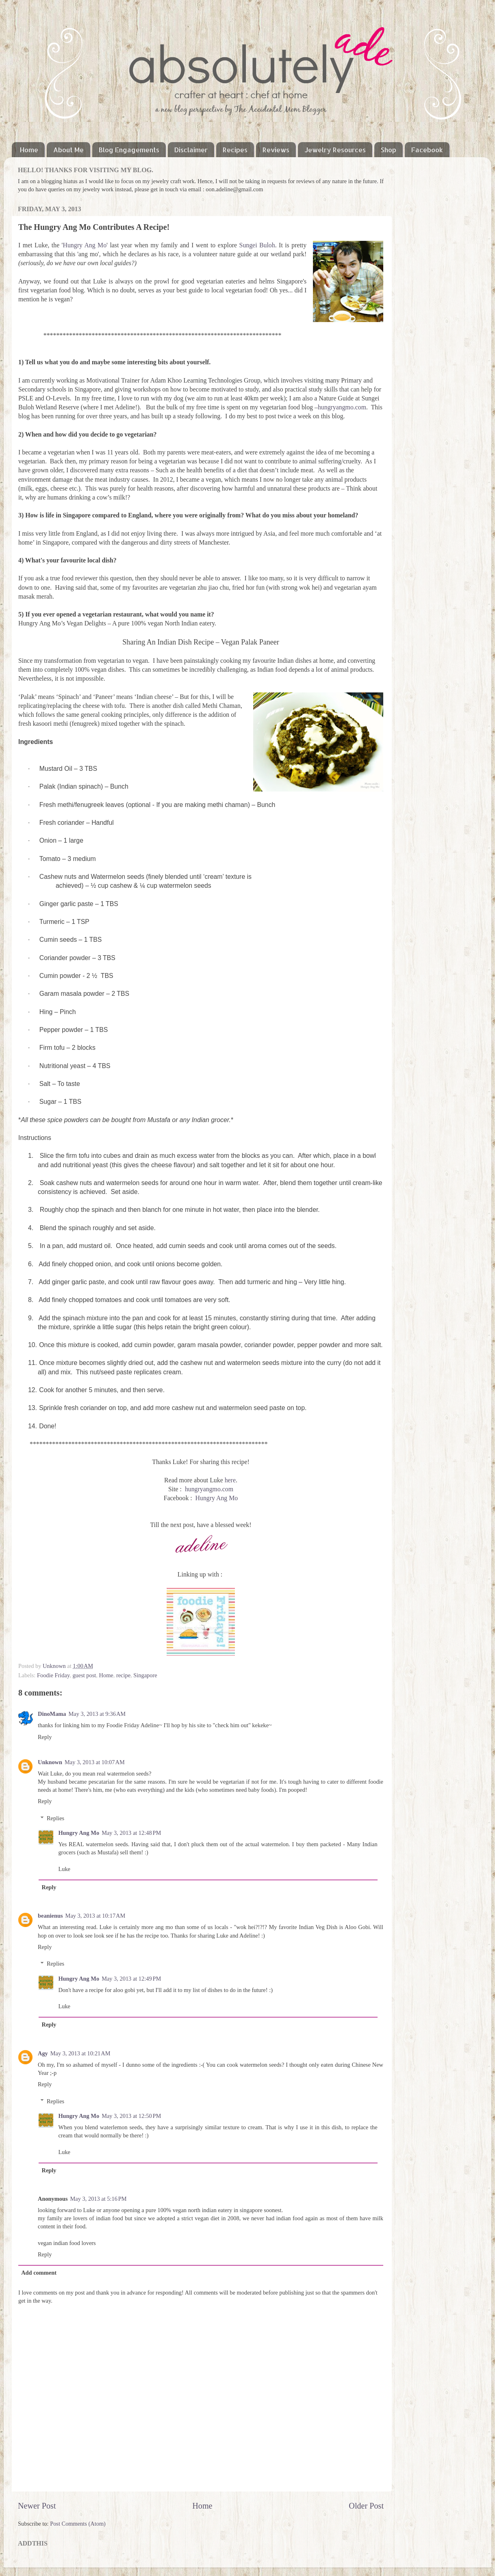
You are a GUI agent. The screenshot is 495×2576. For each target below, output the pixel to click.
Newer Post (37, 2505)
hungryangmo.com (342, 407)
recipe (123, 1675)
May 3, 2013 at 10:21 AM (80, 2053)
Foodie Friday (53, 1675)
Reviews (276, 149)
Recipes (235, 149)
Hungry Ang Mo (84, 245)
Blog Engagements (129, 149)
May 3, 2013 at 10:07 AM (95, 1762)
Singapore (145, 1675)
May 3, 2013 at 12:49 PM (131, 1978)
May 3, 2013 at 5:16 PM (98, 2198)
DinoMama (52, 1714)
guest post (84, 1675)
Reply (45, 1737)
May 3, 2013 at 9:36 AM (97, 1714)
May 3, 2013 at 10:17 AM (95, 1915)
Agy (43, 2053)
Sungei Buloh (257, 245)
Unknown (55, 1666)
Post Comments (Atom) (78, 2523)
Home (29, 149)
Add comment (38, 2272)
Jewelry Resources (335, 149)
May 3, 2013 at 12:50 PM (131, 2116)
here (230, 1480)
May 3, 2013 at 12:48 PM (131, 1833)
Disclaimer (191, 149)
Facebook (427, 149)
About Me (68, 149)
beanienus (50, 1915)
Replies (55, 1818)
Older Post (366, 2505)
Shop (388, 149)
